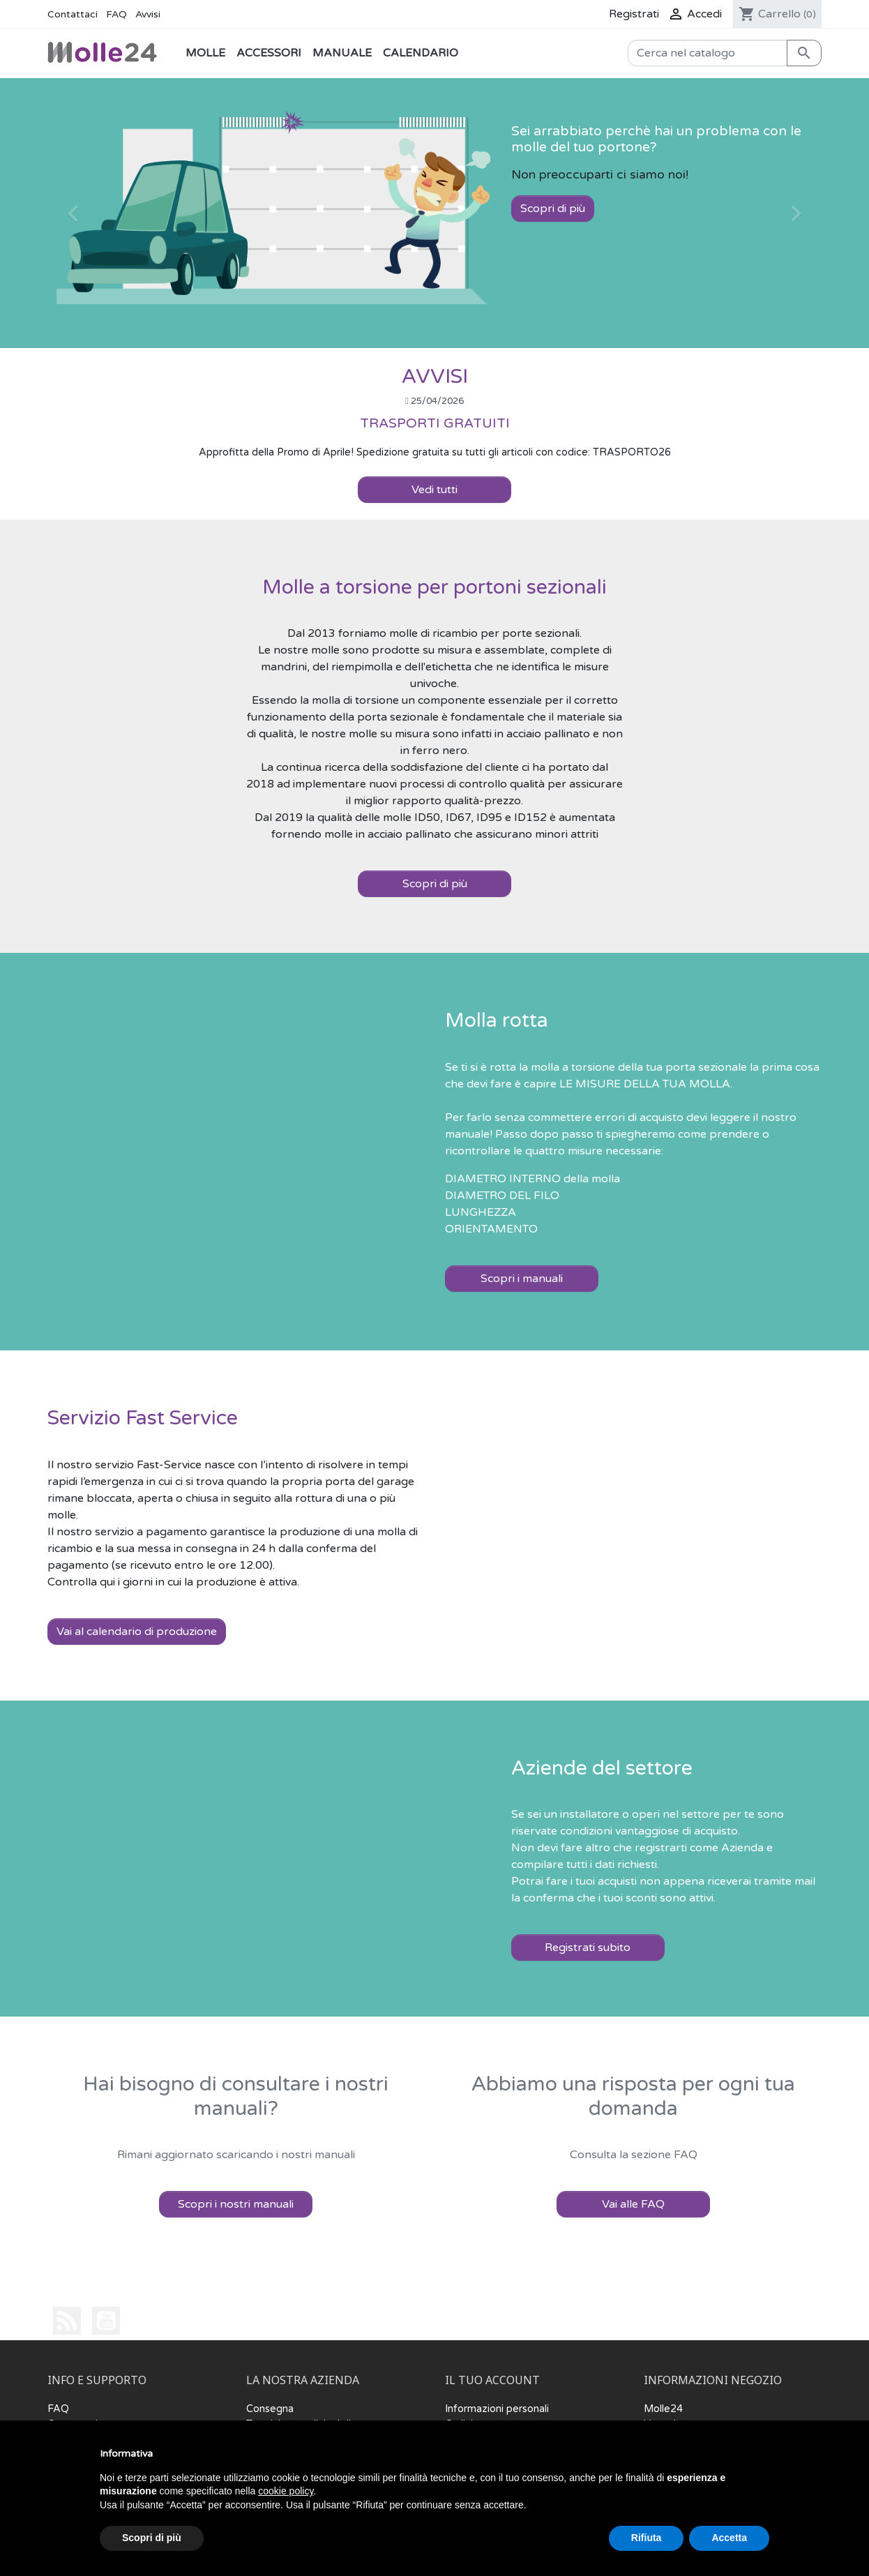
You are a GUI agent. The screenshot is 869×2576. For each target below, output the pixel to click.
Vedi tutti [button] (434, 490)
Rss (67, 2321)
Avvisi (147, 14)
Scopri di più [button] (434, 884)
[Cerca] (707, 53)
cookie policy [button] (285, 2490)
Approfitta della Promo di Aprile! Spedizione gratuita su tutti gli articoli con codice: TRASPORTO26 (435, 452)
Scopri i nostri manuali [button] (236, 2204)
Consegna (270, 2409)
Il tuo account (492, 2381)
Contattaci (72, 14)
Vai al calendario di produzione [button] (136, 1632)
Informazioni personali (497, 2409)
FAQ (116, 14)
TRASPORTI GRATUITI (435, 423)
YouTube (106, 2321)
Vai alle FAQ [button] (633, 2204)
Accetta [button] (729, 2537)
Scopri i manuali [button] (522, 1279)
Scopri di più (552, 209)
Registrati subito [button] (587, 1947)
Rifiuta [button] (646, 2537)
